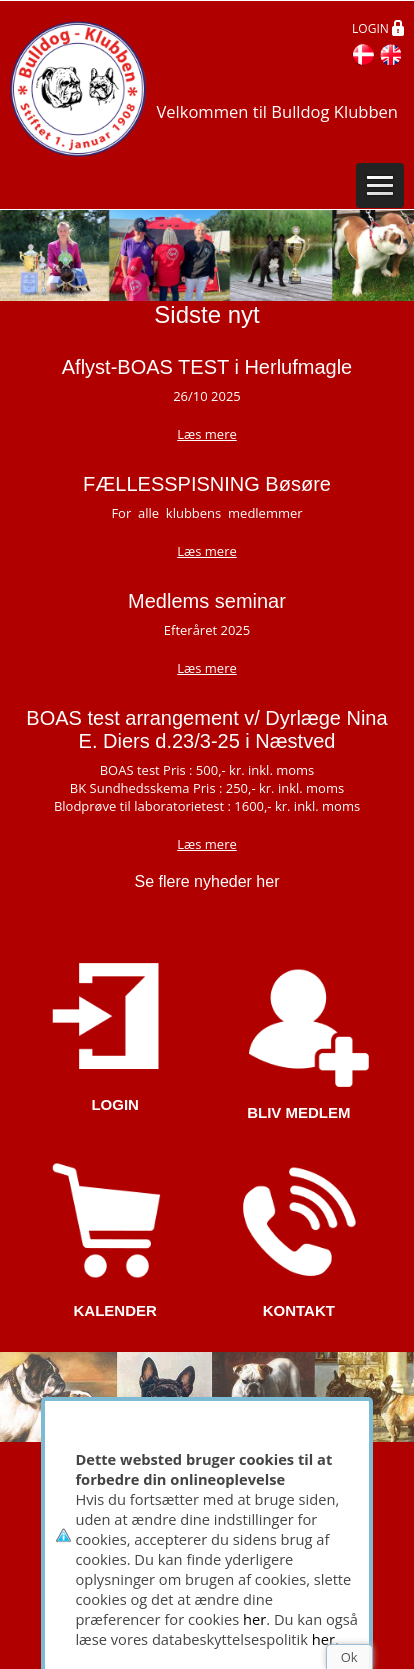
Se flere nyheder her (207, 881)
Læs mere (207, 551)
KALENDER (114, 1310)
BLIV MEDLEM (298, 1112)
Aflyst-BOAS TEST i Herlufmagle (207, 367)
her (254, 1619)
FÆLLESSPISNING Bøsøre (207, 484)
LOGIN (115, 1104)
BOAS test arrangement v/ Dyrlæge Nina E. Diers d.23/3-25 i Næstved (206, 729)
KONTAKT (299, 1310)
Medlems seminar (207, 601)
